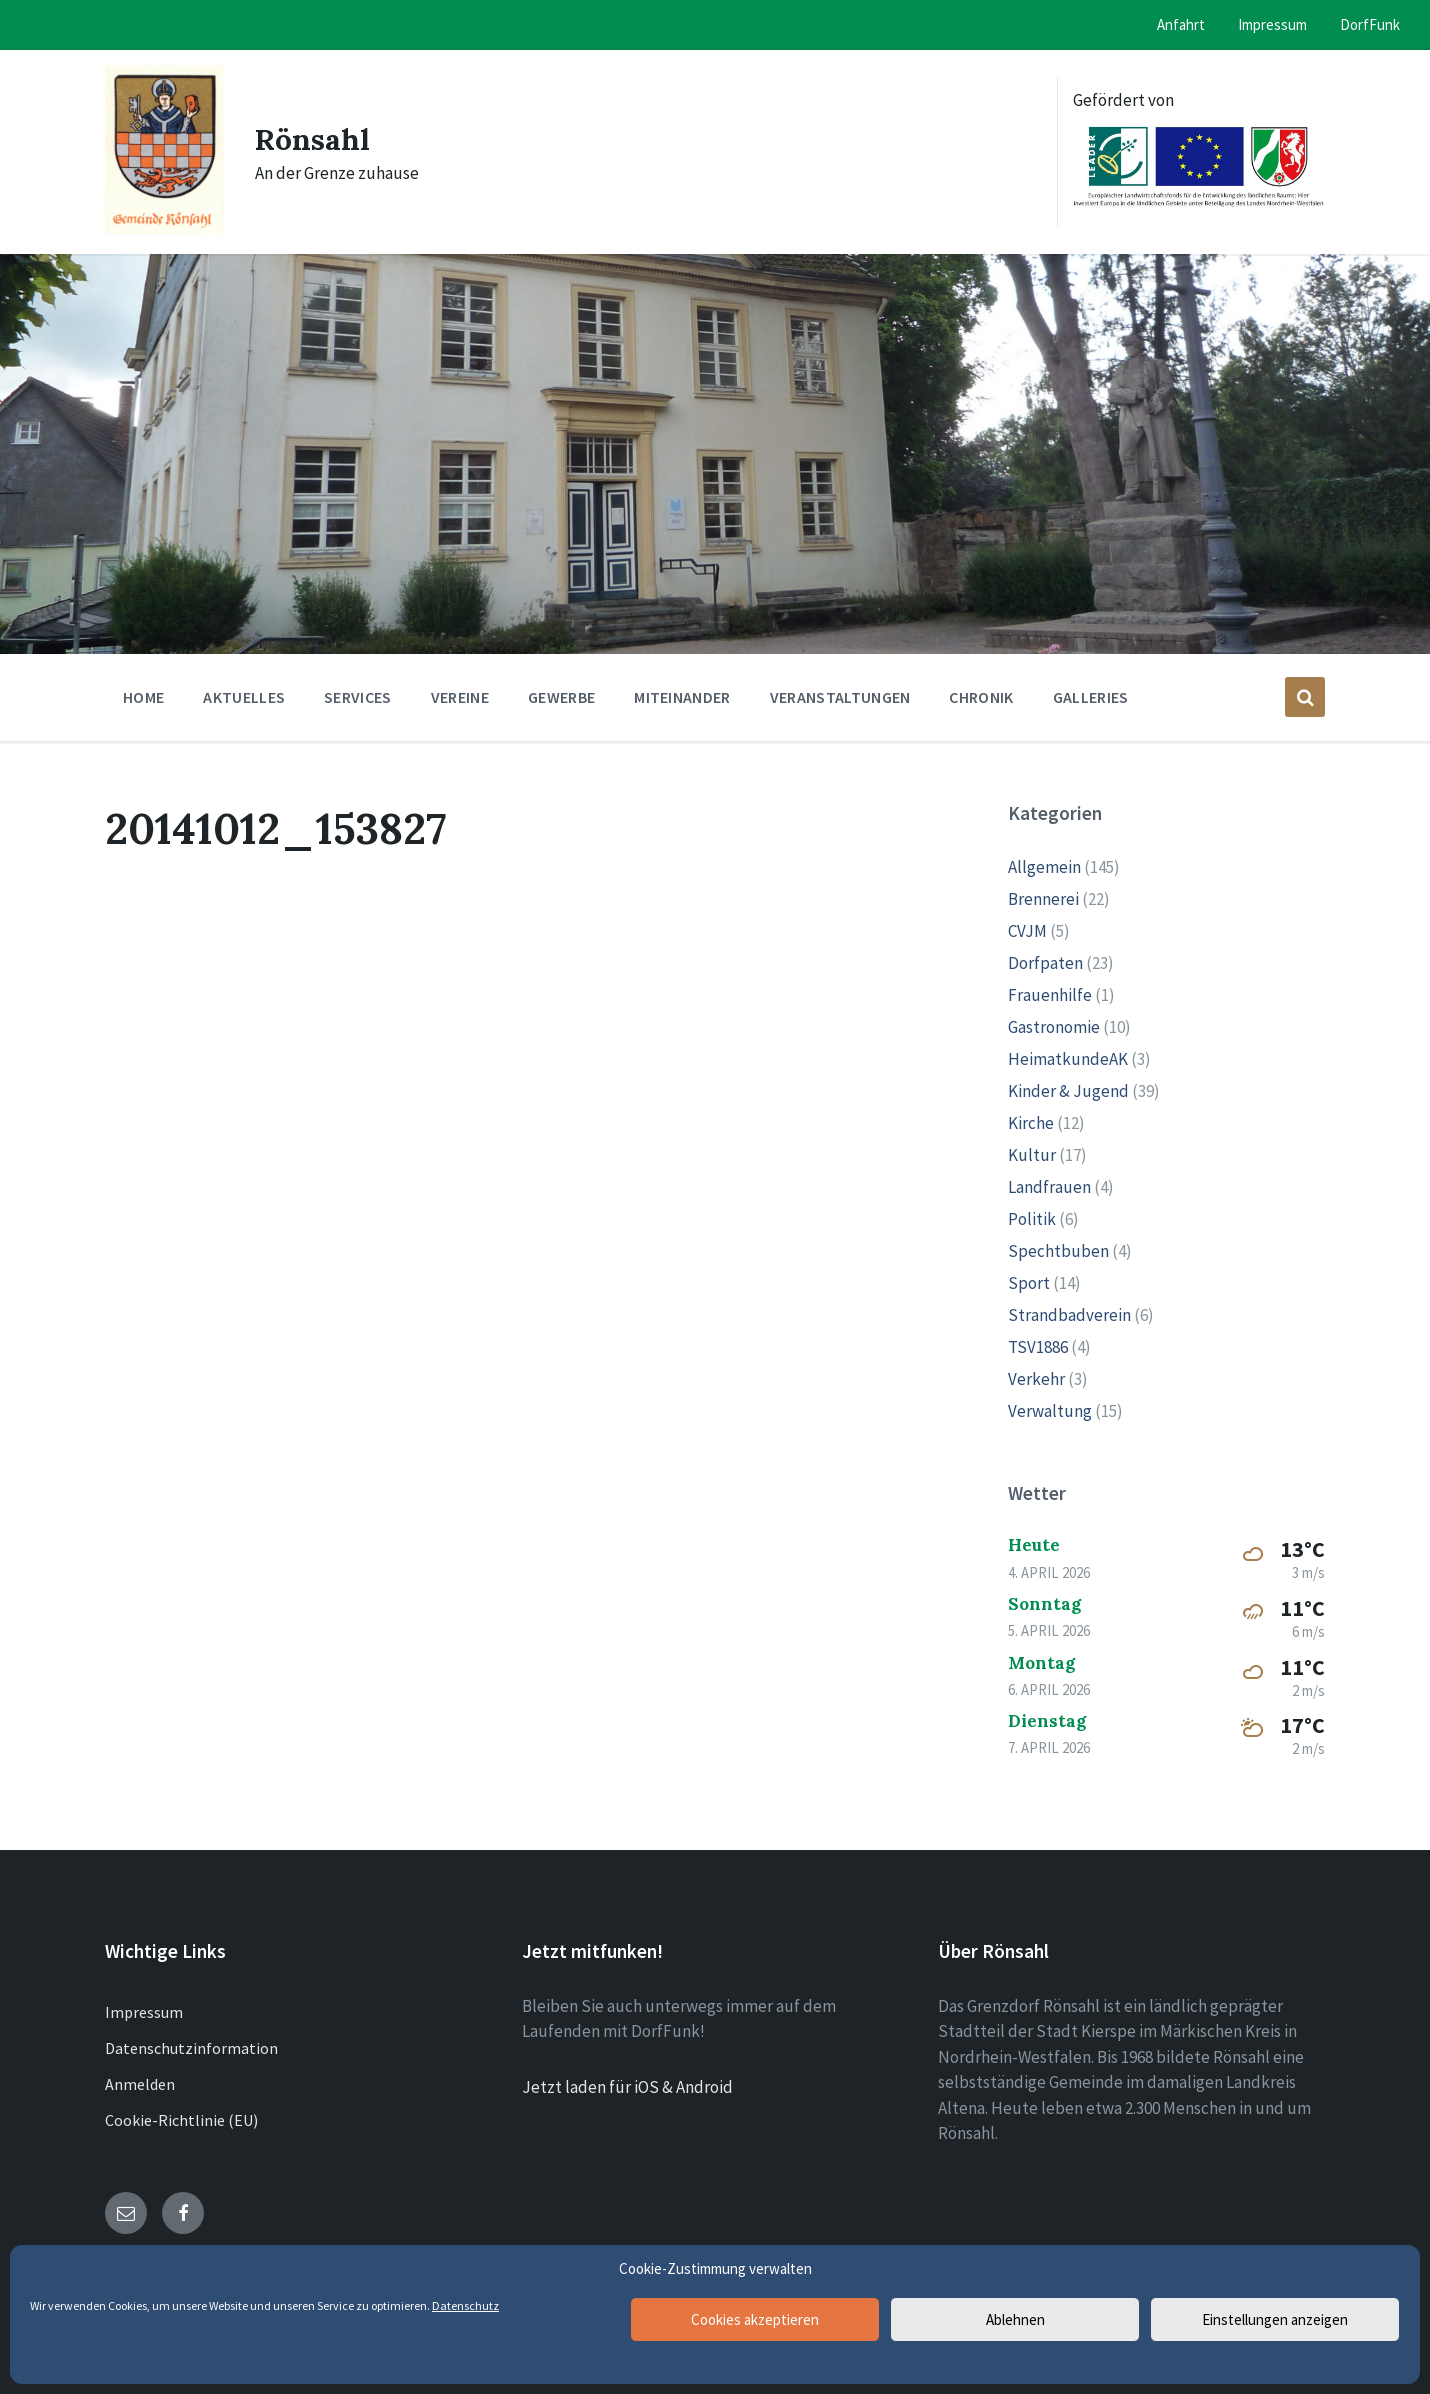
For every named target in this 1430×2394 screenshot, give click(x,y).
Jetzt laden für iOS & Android (627, 2087)
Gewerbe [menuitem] (561, 697)
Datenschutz (465, 2305)
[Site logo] (165, 228)
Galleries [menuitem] (1091, 697)
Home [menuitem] (143, 697)
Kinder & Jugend (1068, 1091)
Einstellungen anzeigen (1275, 2319)
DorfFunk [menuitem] (1370, 24)
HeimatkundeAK (1068, 1059)
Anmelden (140, 2084)
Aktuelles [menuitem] (244, 697)
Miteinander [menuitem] (682, 697)
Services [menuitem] (358, 697)
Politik (1032, 1219)
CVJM (1027, 931)
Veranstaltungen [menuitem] (840, 697)
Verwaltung (1050, 1411)
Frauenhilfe (1050, 995)
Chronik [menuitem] (981, 697)
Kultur (1032, 1155)
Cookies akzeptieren (755, 2319)
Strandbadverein (1069, 1315)
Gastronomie (1054, 1027)
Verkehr (1036, 1379)
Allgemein (1044, 867)
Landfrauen (1049, 1187)
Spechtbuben (1058, 1251)
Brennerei (1043, 899)
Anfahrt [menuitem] (1181, 24)
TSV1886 (1038, 1347)
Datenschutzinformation (191, 2048)
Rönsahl (313, 139)
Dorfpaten (1045, 963)
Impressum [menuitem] (1272, 24)
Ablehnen (1015, 2319)
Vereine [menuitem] (460, 697)
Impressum (144, 2012)
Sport (1029, 1283)
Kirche (1031, 1123)
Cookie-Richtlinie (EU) (181, 2120)
